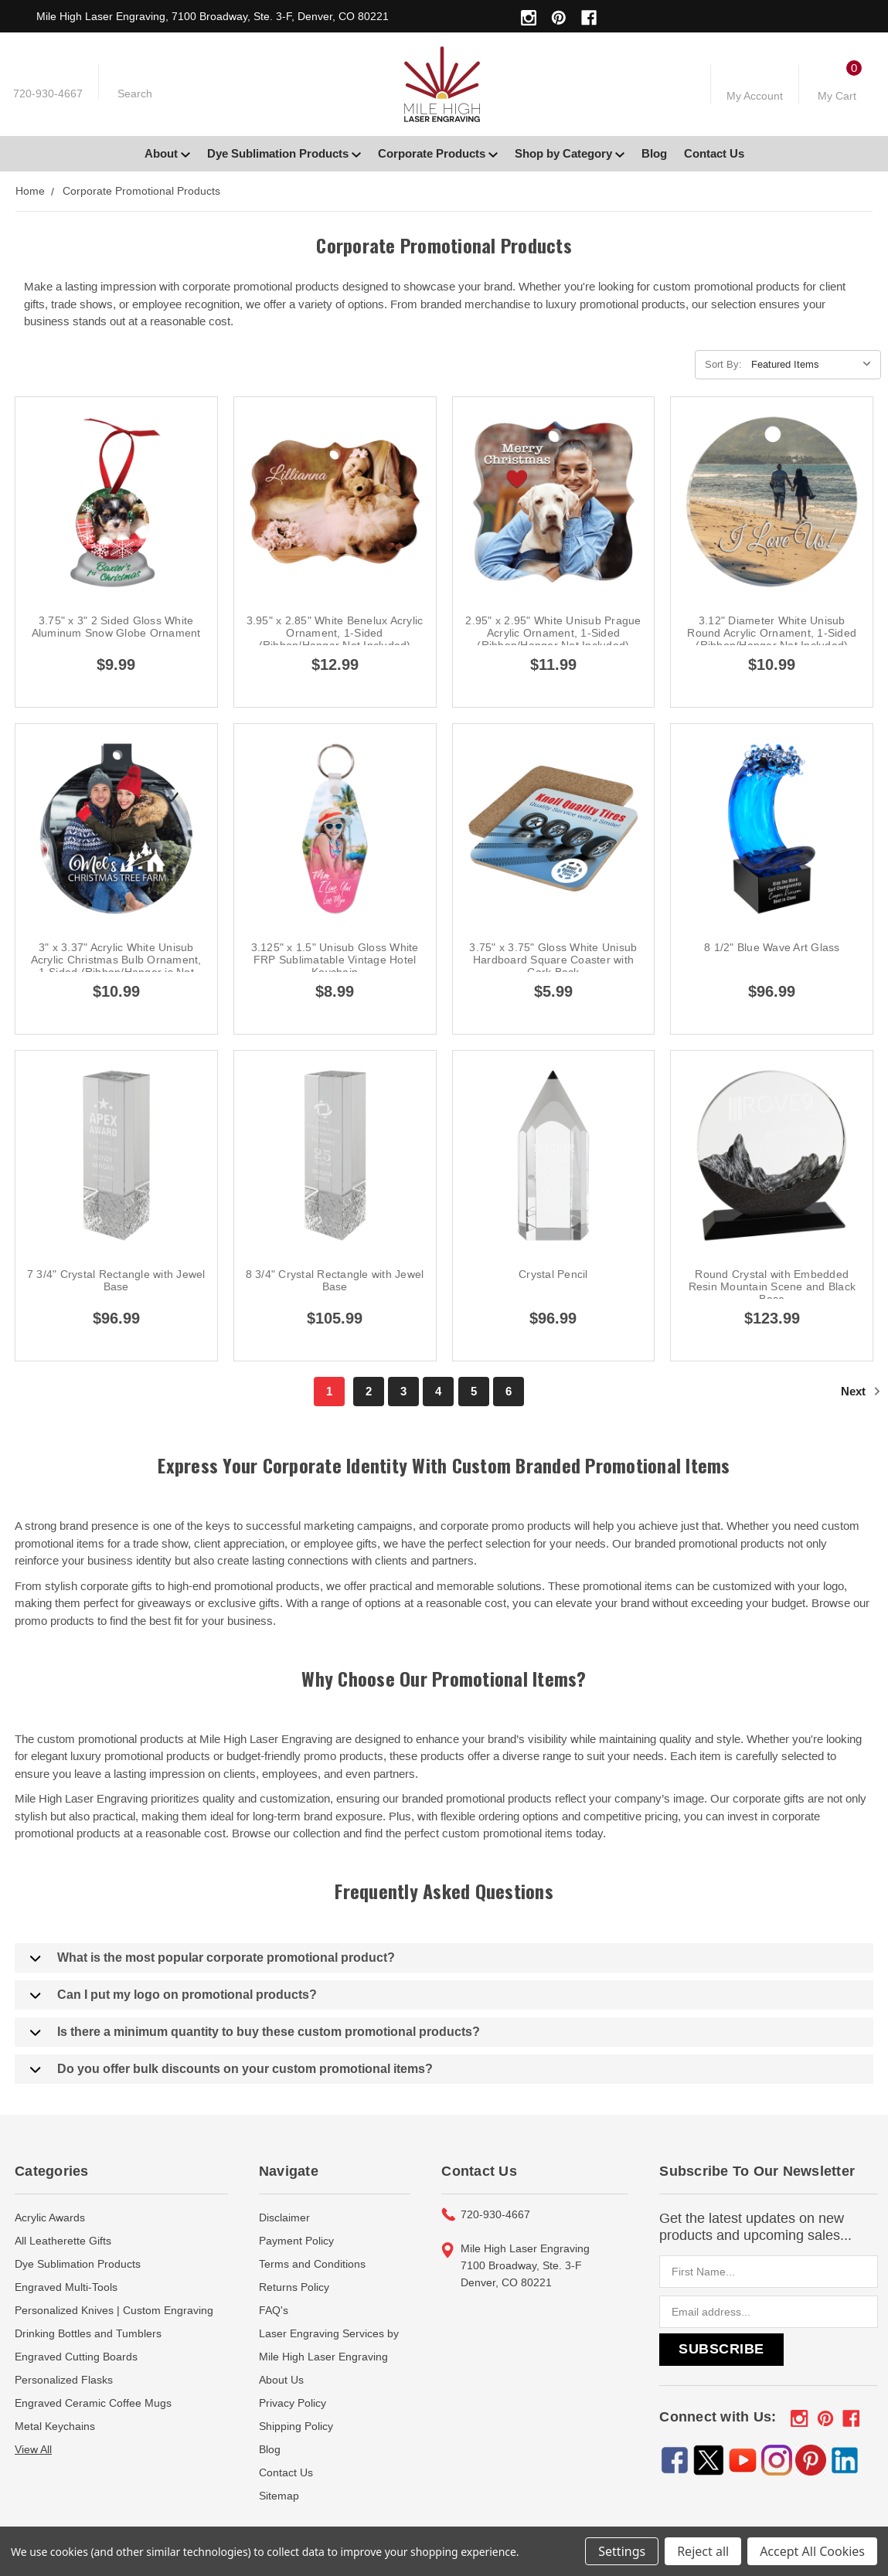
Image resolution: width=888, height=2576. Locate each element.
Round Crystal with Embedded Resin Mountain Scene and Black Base (772, 1286)
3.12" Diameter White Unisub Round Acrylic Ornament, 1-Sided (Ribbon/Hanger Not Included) (771, 632)
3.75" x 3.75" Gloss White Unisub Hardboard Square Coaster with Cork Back (553, 959)
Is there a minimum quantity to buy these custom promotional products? (255, 2032)
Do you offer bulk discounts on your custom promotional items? (231, 2069)
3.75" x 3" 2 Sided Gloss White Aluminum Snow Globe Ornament (116, 626)
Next (861, 1391)
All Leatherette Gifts (63, 2240)
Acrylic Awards (50, 2217)
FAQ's (273, 2310)
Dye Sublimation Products (284, 153)
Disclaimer (284, 2217)
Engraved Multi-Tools (66, 2287)
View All (33, 2449)
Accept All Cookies (812, 2551)
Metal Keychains (55, 2426)
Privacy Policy (292, 2403)
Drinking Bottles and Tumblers (88, 2333)
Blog (654, 153)
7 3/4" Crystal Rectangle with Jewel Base (116, 1280)
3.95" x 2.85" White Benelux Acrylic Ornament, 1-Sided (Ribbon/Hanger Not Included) (335, 632)
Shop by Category (569, 153)
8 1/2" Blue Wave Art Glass (772, 947)
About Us (281, 2380)
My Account (754, 96)
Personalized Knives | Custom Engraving (114, 2310)
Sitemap (279, 2495)
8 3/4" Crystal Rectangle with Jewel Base (335, 1280)
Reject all (703, 2551)
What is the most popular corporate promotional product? (212, 1958)
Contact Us (714, 153)
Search (134, 93)
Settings (621, 2551)
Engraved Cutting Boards (76, 2356)
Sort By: (723, 364)
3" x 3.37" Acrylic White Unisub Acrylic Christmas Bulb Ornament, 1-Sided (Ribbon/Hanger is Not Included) (116, 966)
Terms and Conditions (312, 2264)
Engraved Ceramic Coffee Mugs (93, 2403)
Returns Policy (294, 2287)
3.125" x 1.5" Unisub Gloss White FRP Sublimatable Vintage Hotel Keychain (335, 959)
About (167, 153)
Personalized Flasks (64, 2380)
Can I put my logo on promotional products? (173, 1995)
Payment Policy (296, 2240)
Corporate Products (438, 153)
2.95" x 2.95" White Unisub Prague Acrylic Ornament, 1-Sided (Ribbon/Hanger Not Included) (553, 632)
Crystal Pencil (553, 1274)
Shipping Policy (296, 2426)
